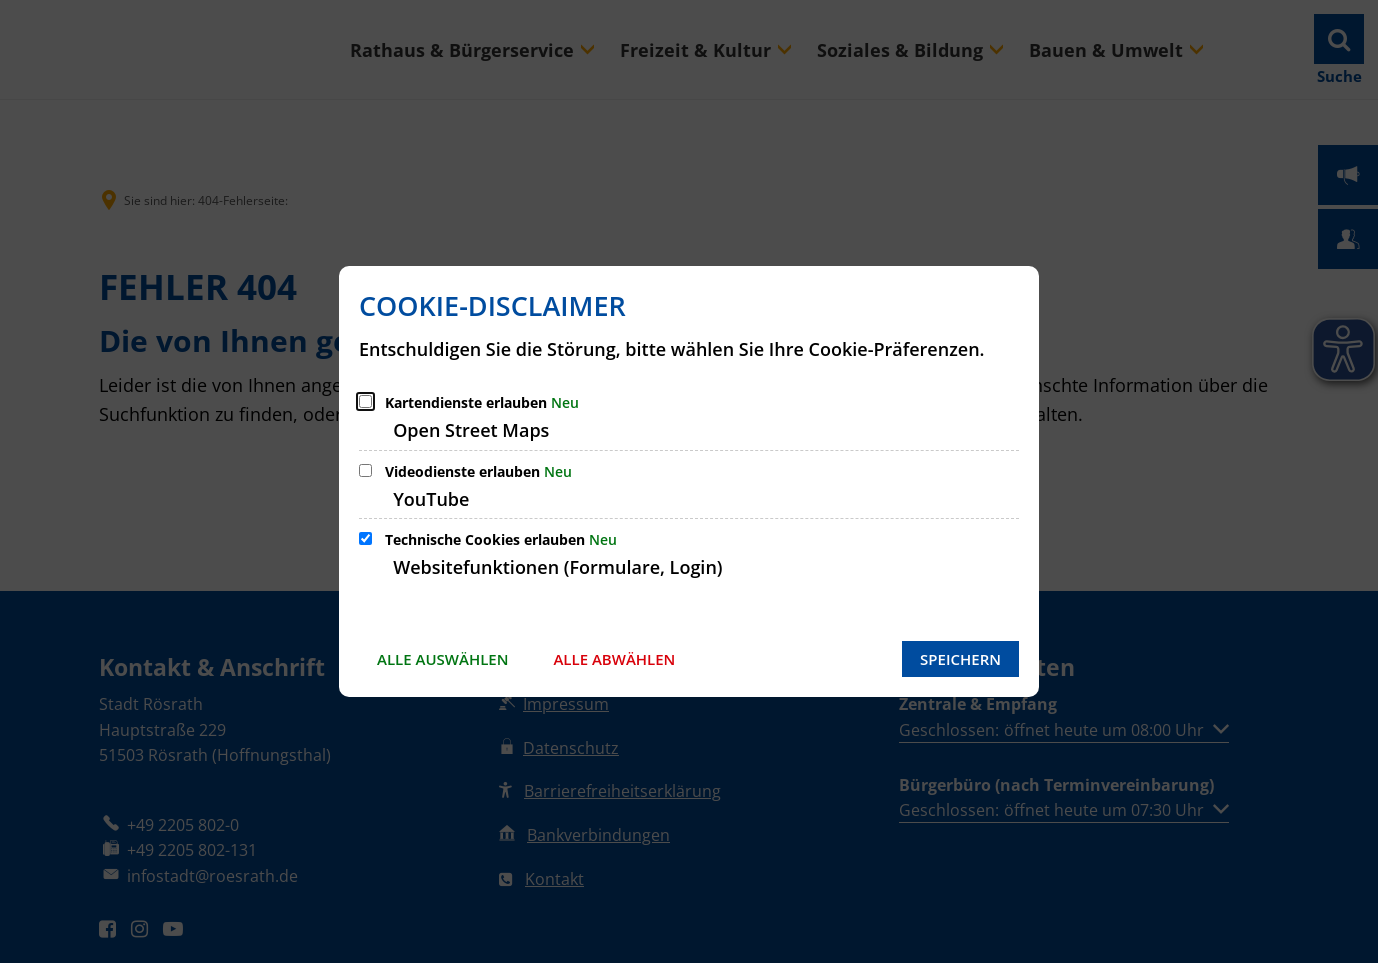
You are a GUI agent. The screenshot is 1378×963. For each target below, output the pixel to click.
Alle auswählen (442, 659)
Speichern (960, 659)
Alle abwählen (614, 659)
